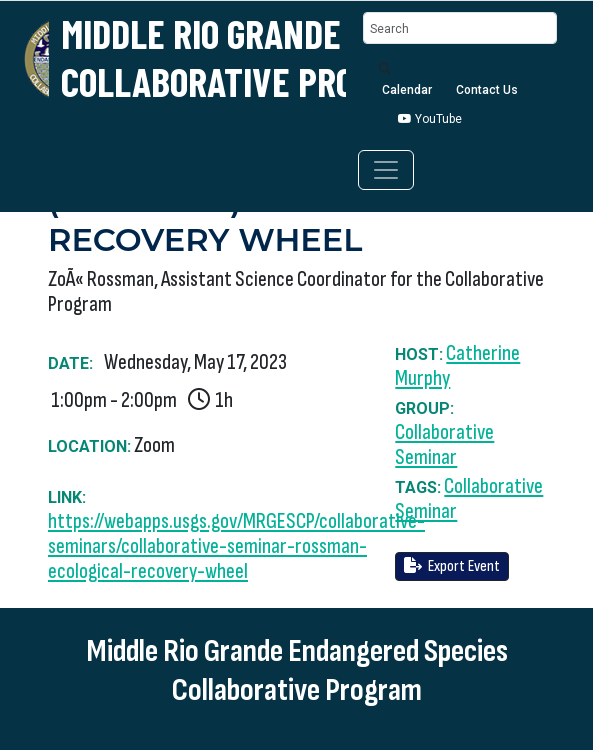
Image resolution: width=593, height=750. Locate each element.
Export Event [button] (452, 566)
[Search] (460, 28)
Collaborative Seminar (444, 445)
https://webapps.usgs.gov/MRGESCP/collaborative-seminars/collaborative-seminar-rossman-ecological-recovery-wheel (236, 546)
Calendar (407, 90)
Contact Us (487, 90)
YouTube (430, 119)
